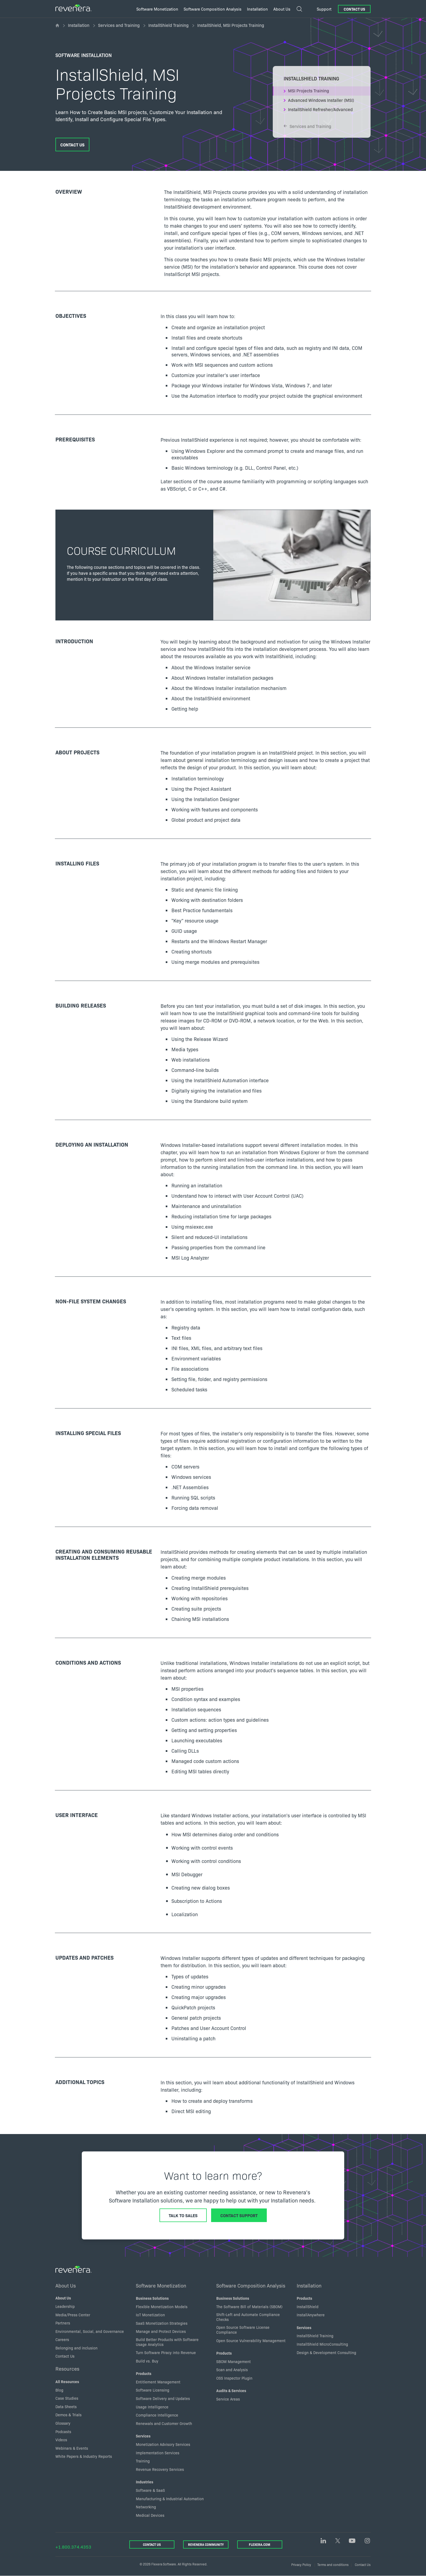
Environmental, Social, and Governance (89, 2331)
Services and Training (119, 25)
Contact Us (354, 9)
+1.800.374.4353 (73, 2547)
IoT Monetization (150, 2314)
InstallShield (307, 2306)
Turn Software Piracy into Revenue (166, 2352)
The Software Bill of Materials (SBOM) (249, 2306)
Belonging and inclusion (76, 2348)
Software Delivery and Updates (163, 2398)
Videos (61, 2439)
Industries (144, 2481)
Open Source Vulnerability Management (251, 2340)
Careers (62, 2339)
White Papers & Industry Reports (83, 2456)
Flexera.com (259, 2544)
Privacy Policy (301, 2564)
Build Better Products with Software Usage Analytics (167, 2342)
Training (143, 2461)
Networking (146, 2506)
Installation (78, 25)
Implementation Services (157, 2452)
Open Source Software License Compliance (243, 2329)
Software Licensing (152, 2390)
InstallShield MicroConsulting (322, 2344)
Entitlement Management (158, 2381)
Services (143, 2436)
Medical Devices (150, 2515)
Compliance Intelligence (157, 2415)
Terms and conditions (333, 2564)
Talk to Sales (183, 2215)
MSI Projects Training (308, 90)
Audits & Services (231, 2390)
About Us (65, 2285)
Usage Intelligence (152, 2406)
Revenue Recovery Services (160, 2469)
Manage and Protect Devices (161, 2331)
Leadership (65, 2306)
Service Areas (228, 2399)
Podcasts (63, 2431)
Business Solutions (152, 2298)
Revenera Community (206, 2544)
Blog (59, 2390)
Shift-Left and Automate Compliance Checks (248, 2317)
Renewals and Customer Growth (164, 2423)
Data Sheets (66, 2406)
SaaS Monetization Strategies (161, 2323)
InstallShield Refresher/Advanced (320, 109)
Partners (62, 2323)
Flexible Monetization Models (161, 2306)
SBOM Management (233, 2361)
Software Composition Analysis (250, 2285)
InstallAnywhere (311, 2314)
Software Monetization (161, 2285)
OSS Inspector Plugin (234, 2378)
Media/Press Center (72, 2314)
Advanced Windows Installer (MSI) (321, 100)
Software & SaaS (150, 2490)
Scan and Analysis (232, 2369)
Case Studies (66, 2398)
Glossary (62, 2423)
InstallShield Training (168, 25)
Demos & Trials (68, 2414)
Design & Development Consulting (326, 2352)
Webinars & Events (71, 2448)
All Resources (67, 2381)
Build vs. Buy (147, 2361)
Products (143, 2373)
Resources (67, 2368)
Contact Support (239, 2215)
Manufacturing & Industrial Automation (170, 2498)
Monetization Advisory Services (163, 2444)
